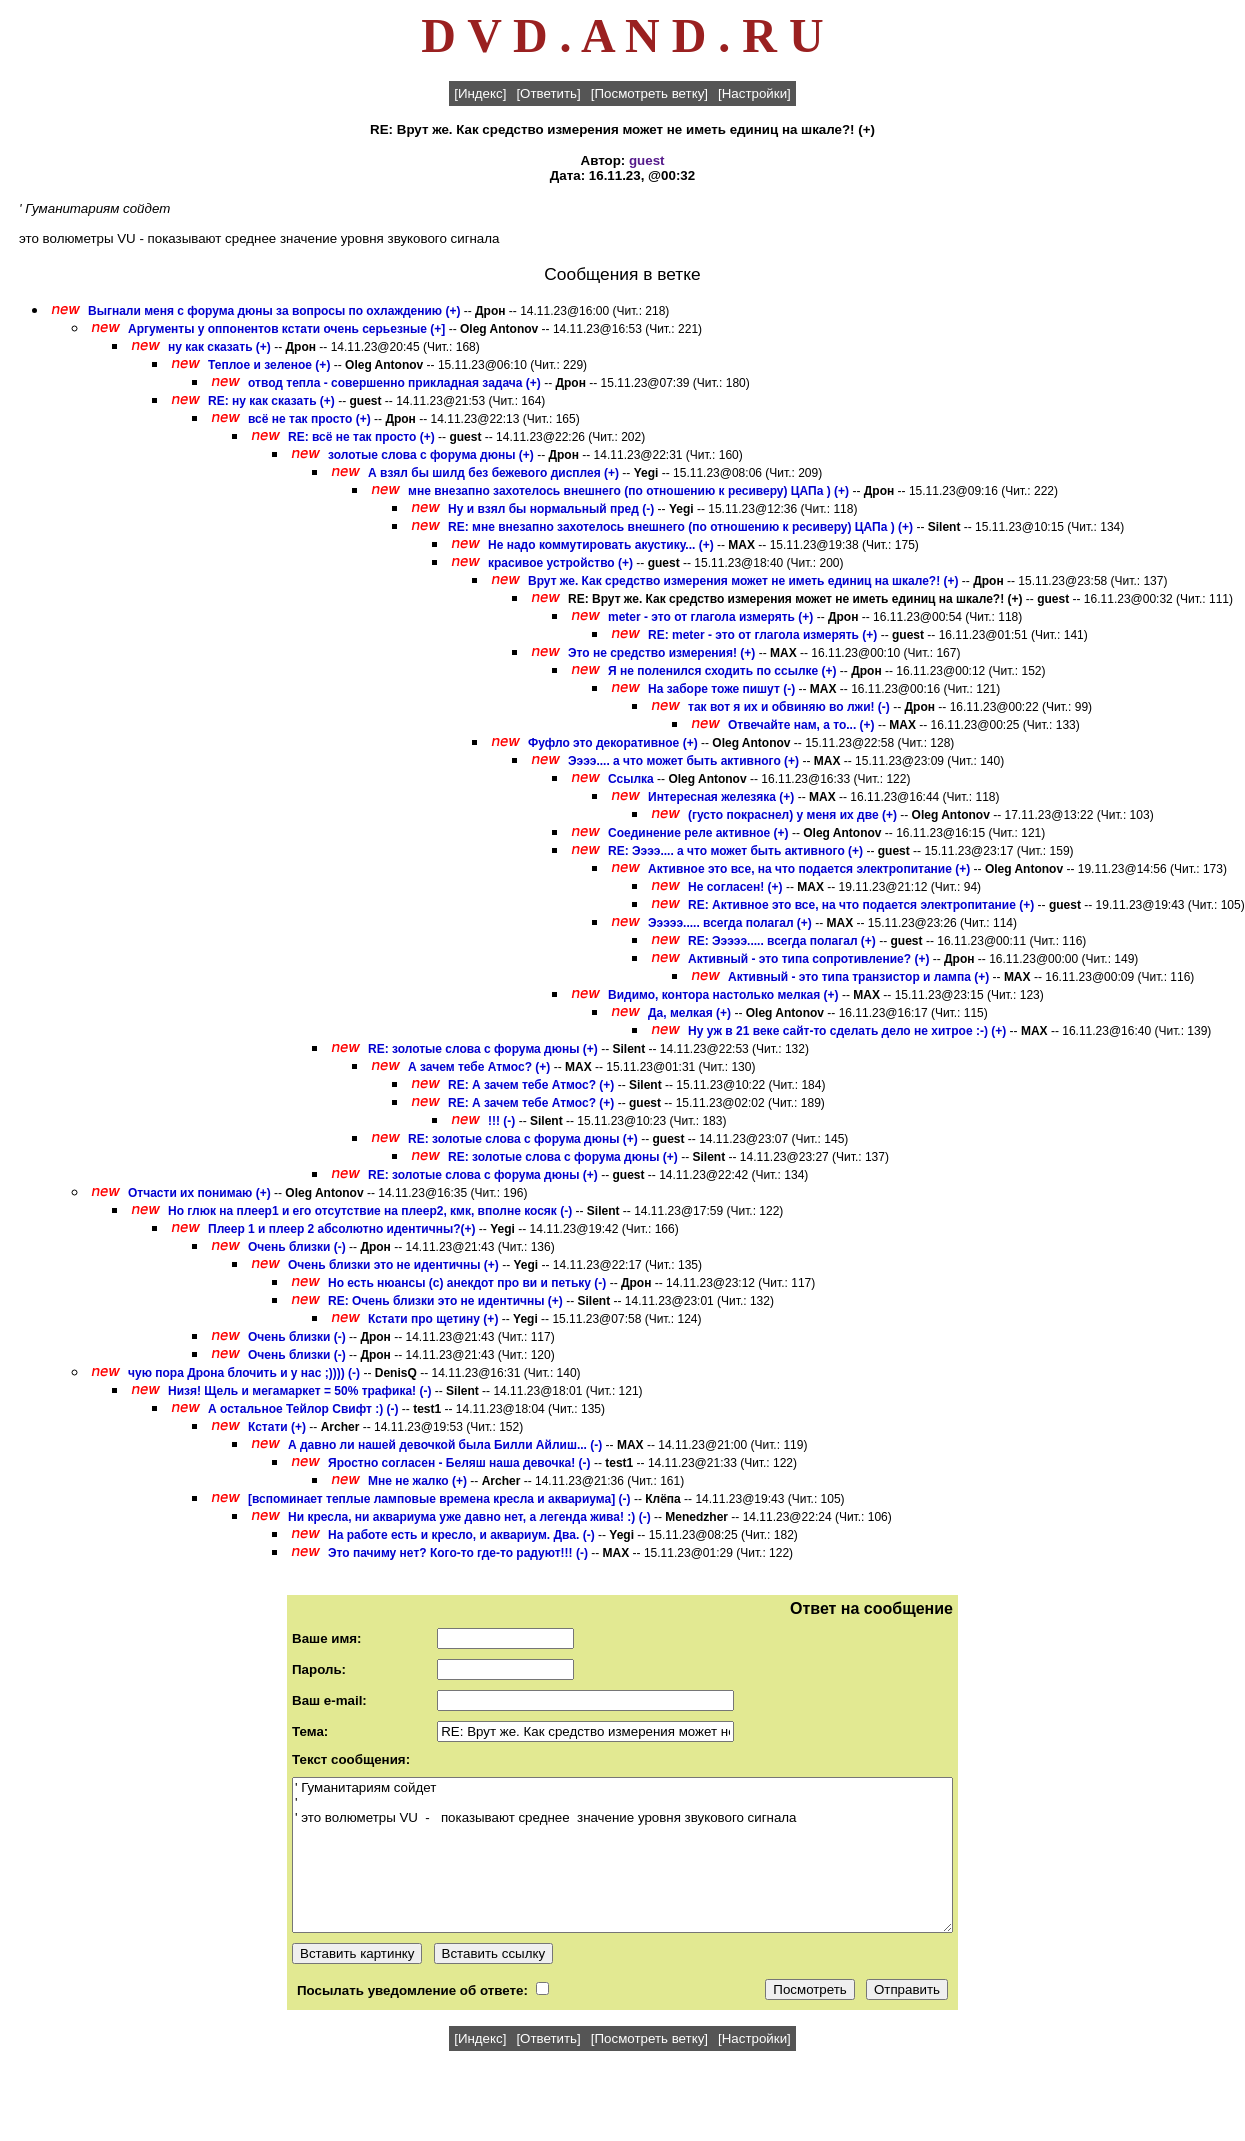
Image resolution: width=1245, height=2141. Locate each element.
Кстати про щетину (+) (433, 1319)
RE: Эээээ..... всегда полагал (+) (782, 941)
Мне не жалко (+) (417, 1481)
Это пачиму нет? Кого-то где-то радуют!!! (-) (458, 1553)
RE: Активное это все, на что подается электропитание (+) (861, 905)
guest (647, 160)
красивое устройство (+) (560, 563)
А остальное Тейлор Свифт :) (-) (303, 1409)
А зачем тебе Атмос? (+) (479, 1067)
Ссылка (631, 779)
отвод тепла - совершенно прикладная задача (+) (394, 383)
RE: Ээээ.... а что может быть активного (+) (735, 851)
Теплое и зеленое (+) (269, 365)
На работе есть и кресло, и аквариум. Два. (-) (461, 1535)
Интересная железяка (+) (721, 797)
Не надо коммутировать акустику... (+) (601, 545)
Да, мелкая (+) (689, 1013)
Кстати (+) (277, 1427)
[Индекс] (480, 93)
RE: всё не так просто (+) (361, 437)
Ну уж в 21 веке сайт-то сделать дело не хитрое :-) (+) (847, 1031)
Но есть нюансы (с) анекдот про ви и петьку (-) (467, 1283)
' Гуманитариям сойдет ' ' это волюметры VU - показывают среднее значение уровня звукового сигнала (622, 1855)
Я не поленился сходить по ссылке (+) (722, 671)
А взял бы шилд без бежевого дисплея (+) (493, 473)
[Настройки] (754, 93)
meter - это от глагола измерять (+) (710, 617)
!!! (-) (501, 1121)
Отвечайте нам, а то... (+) (801, 725)
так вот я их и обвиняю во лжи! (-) (789, 707)
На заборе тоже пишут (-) (721, 689)
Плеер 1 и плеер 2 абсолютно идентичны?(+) (342, 1229)
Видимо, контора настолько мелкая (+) (723, 995)
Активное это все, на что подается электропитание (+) (809, 869)
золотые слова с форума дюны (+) (431, 455)
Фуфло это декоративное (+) (613, 743)
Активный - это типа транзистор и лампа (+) (858, 977)
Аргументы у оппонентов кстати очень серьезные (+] (286, 329)
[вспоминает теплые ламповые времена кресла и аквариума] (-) (439, 1499)
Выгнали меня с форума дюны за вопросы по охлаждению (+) (274, 311)
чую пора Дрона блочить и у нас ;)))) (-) (244, 1373)
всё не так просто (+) (309, 419)
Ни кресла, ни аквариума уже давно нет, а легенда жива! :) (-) (469, 1517)
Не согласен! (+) (735, 887)
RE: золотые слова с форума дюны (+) (483, 1049)
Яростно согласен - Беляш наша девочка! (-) (459, 1463)
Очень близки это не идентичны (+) (393, 1265)
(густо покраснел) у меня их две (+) (792, 815)
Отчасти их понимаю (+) (199, 1193)
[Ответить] (548, 93)
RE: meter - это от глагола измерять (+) (762, 635)
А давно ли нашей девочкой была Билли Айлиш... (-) (445, 1445)
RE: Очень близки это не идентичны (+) (445, 1301)
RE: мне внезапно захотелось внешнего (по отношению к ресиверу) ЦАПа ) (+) (680, 527)
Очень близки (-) (297, 1247)
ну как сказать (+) (219, 347)
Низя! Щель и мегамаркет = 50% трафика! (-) (299, 1391)
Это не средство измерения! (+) (661, 653)
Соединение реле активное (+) (698, 833)
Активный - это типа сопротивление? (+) (808, 959)
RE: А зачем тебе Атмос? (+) (531, 1085)
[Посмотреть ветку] (649, 93)
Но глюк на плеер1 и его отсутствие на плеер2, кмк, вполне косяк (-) (370, 1211)
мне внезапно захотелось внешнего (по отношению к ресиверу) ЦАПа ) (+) (628, 491)
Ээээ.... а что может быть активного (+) (683, 761)
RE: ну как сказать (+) (271, 401)
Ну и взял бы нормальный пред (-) (551, 509)
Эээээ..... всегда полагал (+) (730, 923)
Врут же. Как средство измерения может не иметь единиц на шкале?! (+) (743, 581)
